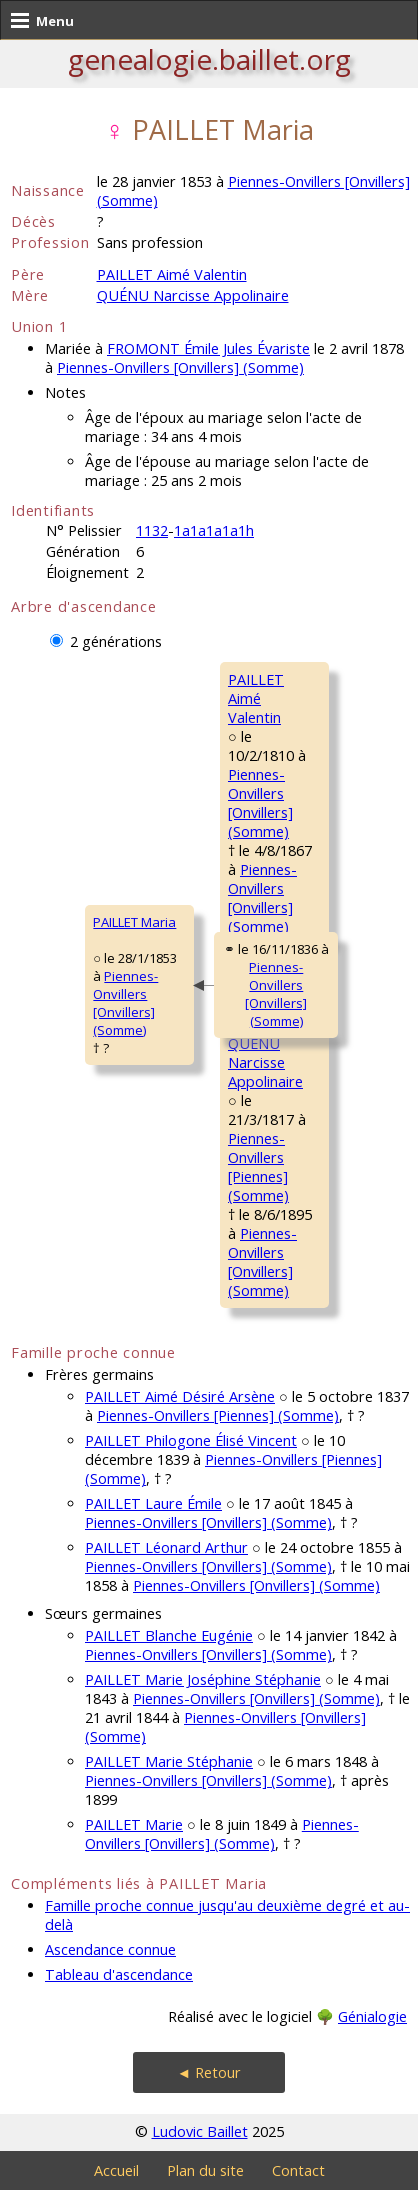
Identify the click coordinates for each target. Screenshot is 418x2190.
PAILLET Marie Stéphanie (169, 1761)
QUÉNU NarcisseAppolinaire (265, 1062)
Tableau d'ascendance (119, 1974)
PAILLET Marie (134, 1824)
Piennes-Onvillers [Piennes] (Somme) (258, 1167)
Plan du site (205, 2170)
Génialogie (372, 2016)
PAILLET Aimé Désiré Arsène (180, 1396)
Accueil (116, 2170)
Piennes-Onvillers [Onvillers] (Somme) (180, 367)
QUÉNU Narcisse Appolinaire (193, 295)
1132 (152, 530)
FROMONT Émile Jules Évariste (208, 348)
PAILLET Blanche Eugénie (169, 1635)
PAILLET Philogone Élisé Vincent (191, 1440)
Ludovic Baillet (200, 2131)
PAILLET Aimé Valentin (172, 274)
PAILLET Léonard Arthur (166, 1547)
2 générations (116, 641)
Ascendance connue (110, 1949)
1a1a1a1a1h (214, 530)
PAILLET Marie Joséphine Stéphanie (203, 1679)
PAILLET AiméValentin (256, 698)
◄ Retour (209, 2072)
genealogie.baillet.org (209, 59)
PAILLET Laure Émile (153, 1503)
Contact (298, 2170)
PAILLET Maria (134, 922)
